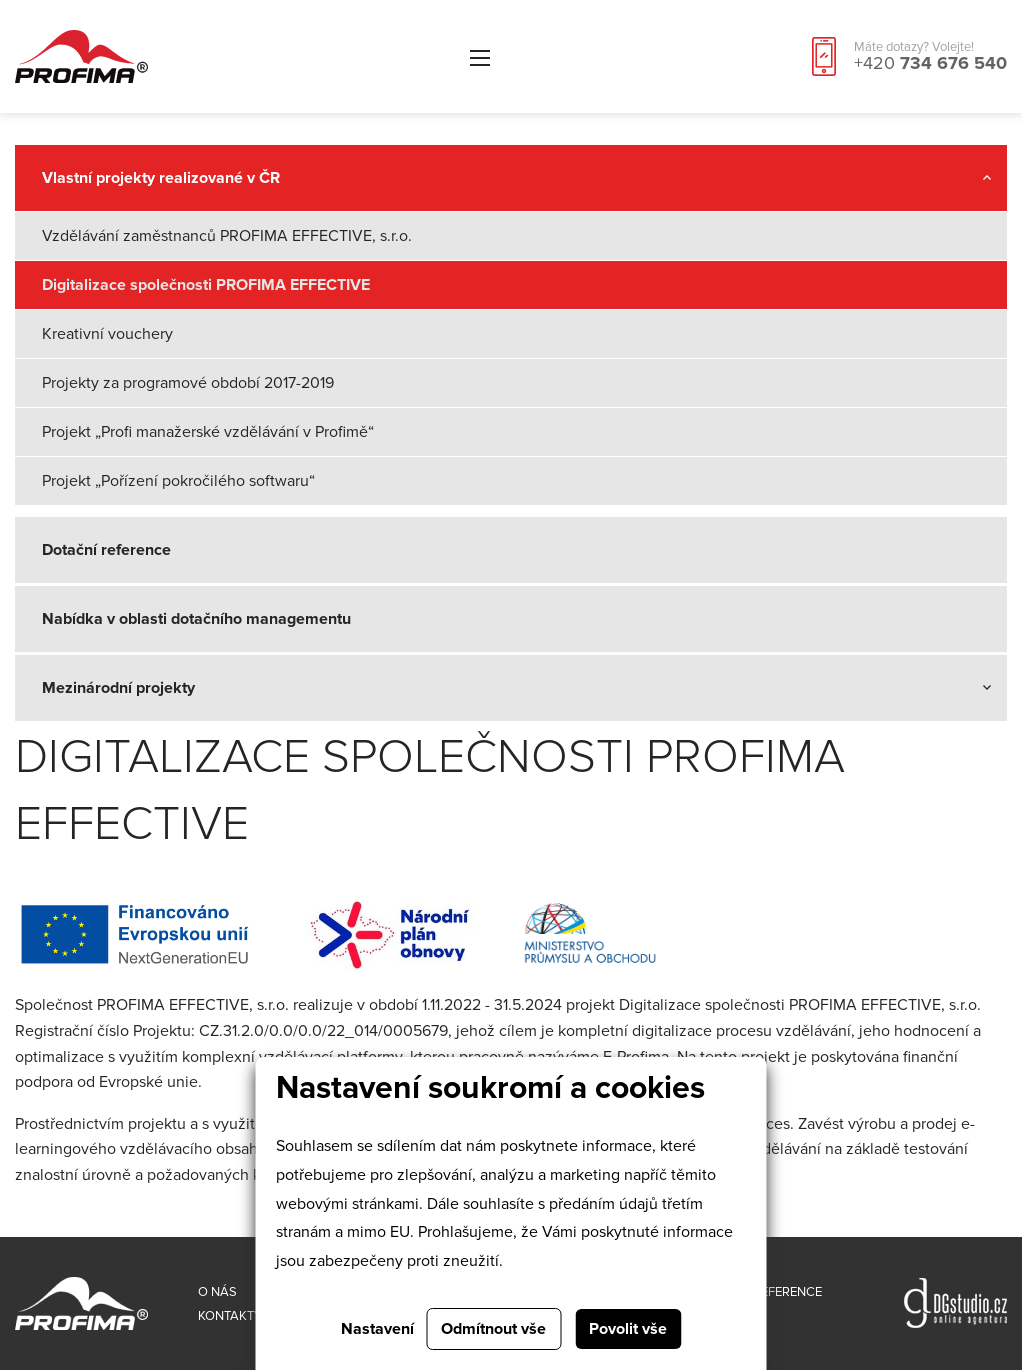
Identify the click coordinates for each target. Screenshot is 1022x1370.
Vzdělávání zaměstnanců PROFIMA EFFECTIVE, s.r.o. (227, 236)
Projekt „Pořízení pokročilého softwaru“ (178, 481)
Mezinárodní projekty (118, 688)
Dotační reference (106, 550)
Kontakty (230, 1316)
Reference (787, 1292)
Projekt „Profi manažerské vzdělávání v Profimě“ (208, 432)
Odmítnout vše (493, 1329)
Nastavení (377, 1329)
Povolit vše (628, 1329)
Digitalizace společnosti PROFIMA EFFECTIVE (206, 285)
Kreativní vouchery (107, 334)
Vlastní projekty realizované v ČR (161, 178)
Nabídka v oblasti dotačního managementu (196, 619)
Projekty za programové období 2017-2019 (188, 383)
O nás (217, 1292)
